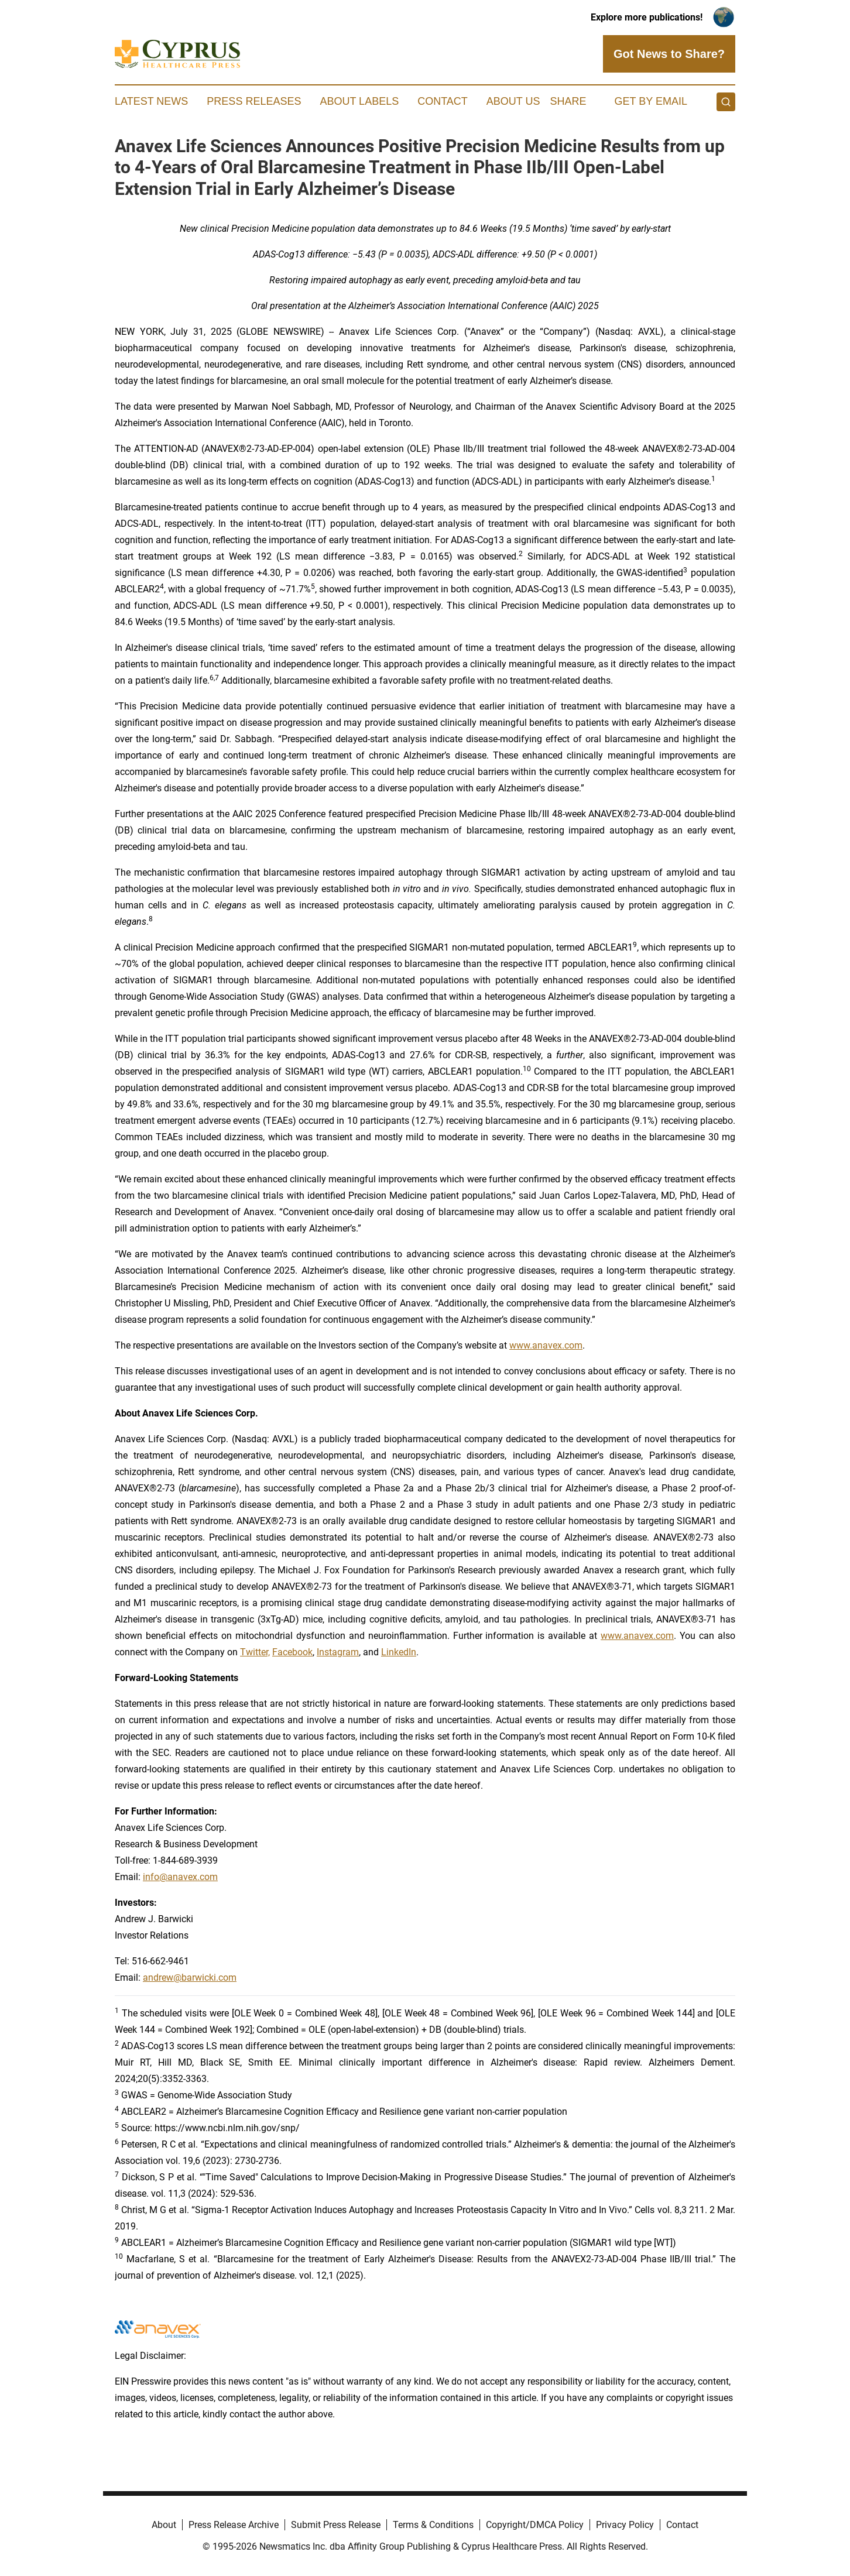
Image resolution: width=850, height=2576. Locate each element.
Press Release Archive (233, 2524)
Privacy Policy (625, 2524)
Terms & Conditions (433, 2524)
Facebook (292, 1652)
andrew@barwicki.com (190, 1977)
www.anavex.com (545, 1345)
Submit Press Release (336, 2524)
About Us (513, 101)
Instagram (338, 1652)
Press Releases (254, 101)
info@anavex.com (180, 1876)
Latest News (151, 101)
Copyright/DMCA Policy (535, 2524)
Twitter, (255, 1652)
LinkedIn (398, 1652)
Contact (442, 101)
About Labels (359, 101)
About (164, 2524)
